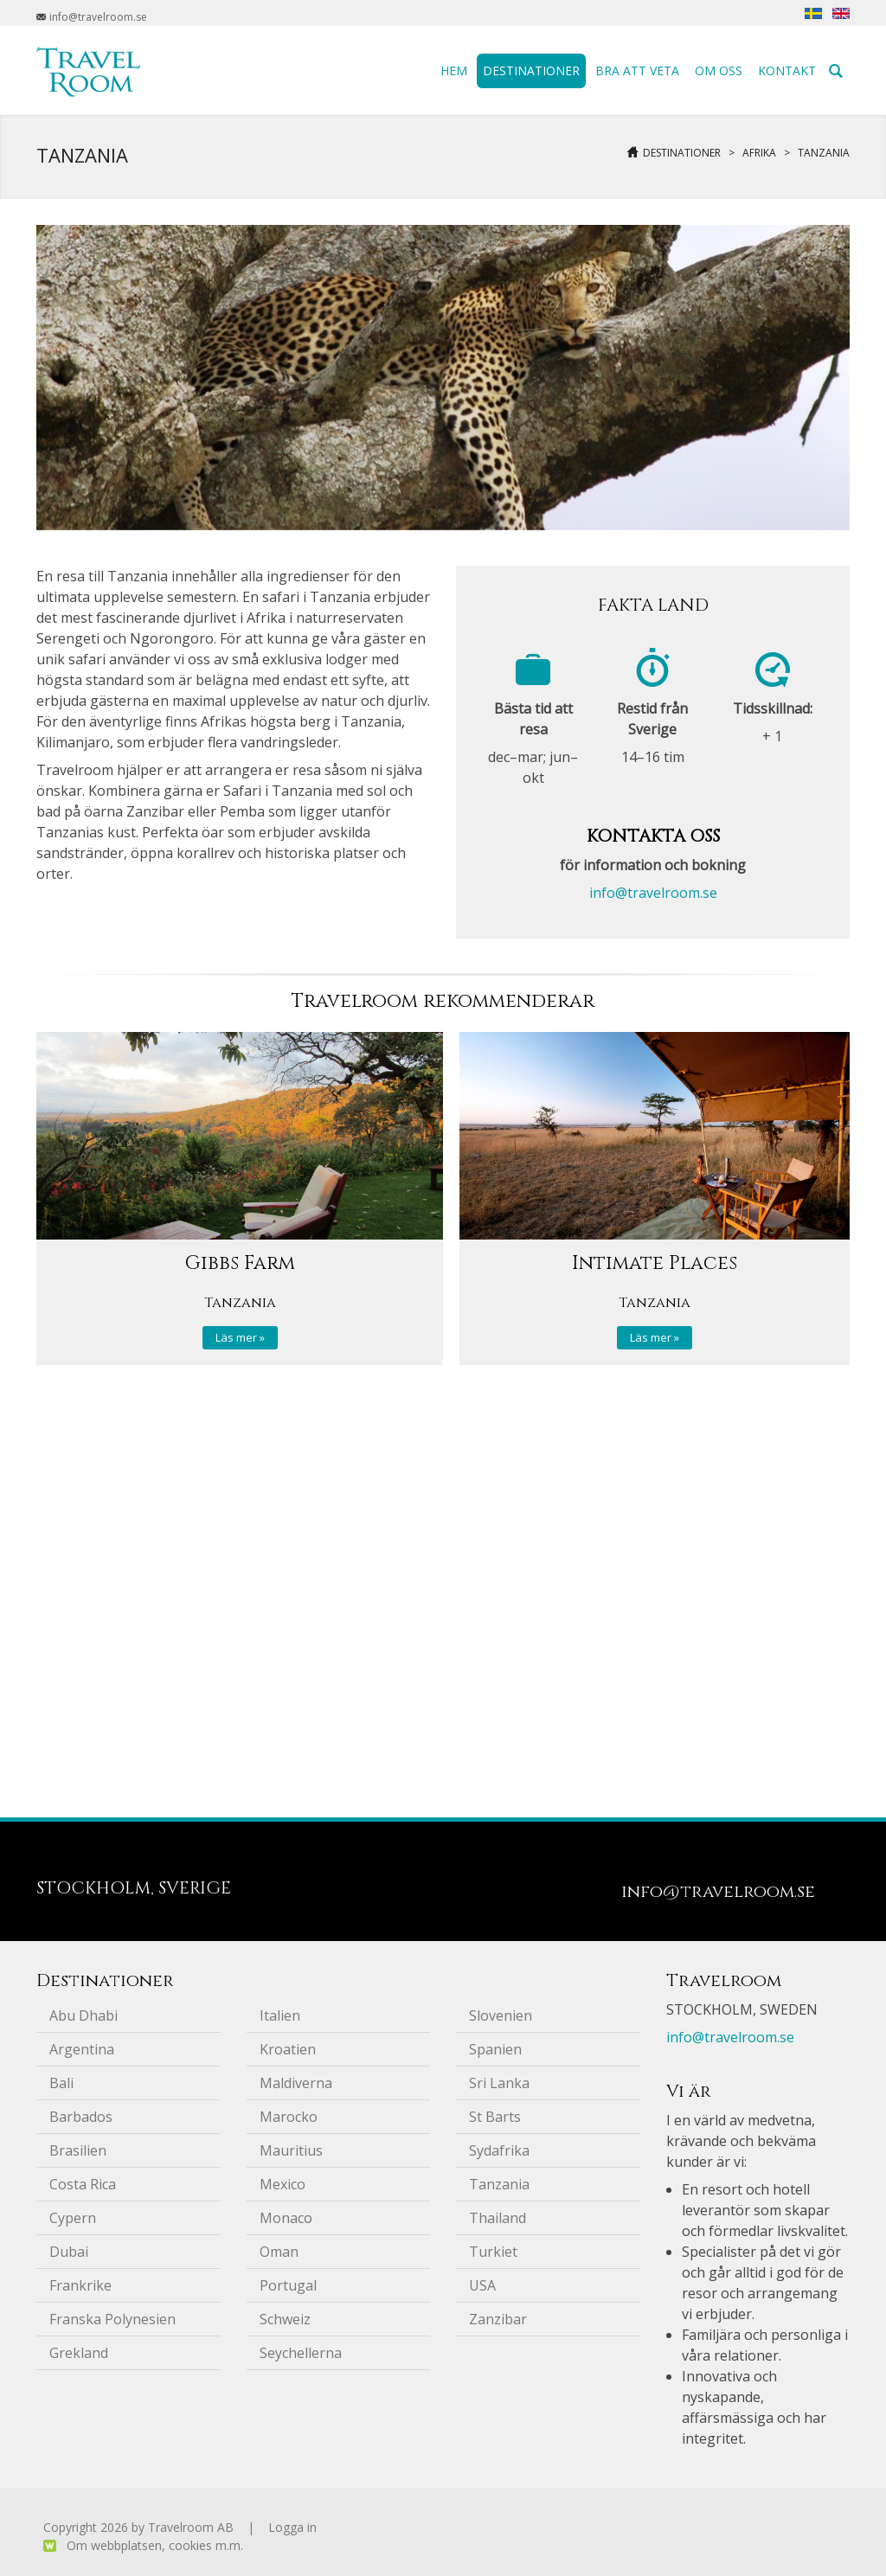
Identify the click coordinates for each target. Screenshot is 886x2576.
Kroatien (288, 2049)
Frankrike (80, 2285)
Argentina (81, 2049)
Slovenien (500, 2015)
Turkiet (493, 2251)
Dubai (68, 2251)
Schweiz (285, 2319)
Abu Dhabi (83, 2015)
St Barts (495, 2116)
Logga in (292, 2527)
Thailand (497, 2217)
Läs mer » (240, 1337)
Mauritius (291, 2150)
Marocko (289, 2116)
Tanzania (824, 152)
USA (482, 2285)
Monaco (286, 2217)
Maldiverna (296, 2082)
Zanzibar (498, 2319)
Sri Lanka (499, 2082)
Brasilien (77, 2150)
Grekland (78, 2352)
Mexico (282, 2184)
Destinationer (682, 152)
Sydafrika (499, 2150)
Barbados (80, 2116)
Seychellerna (301, 2352)
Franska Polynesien (112, 2319)
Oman (279, 2251)
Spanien (495, 2049)
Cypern (72, 2217)
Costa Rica (82, 2184)
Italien (280, 2015)
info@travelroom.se (653, 892)
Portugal (288, 2285)
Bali (61, 2082)
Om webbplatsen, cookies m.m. (155, 2545)
